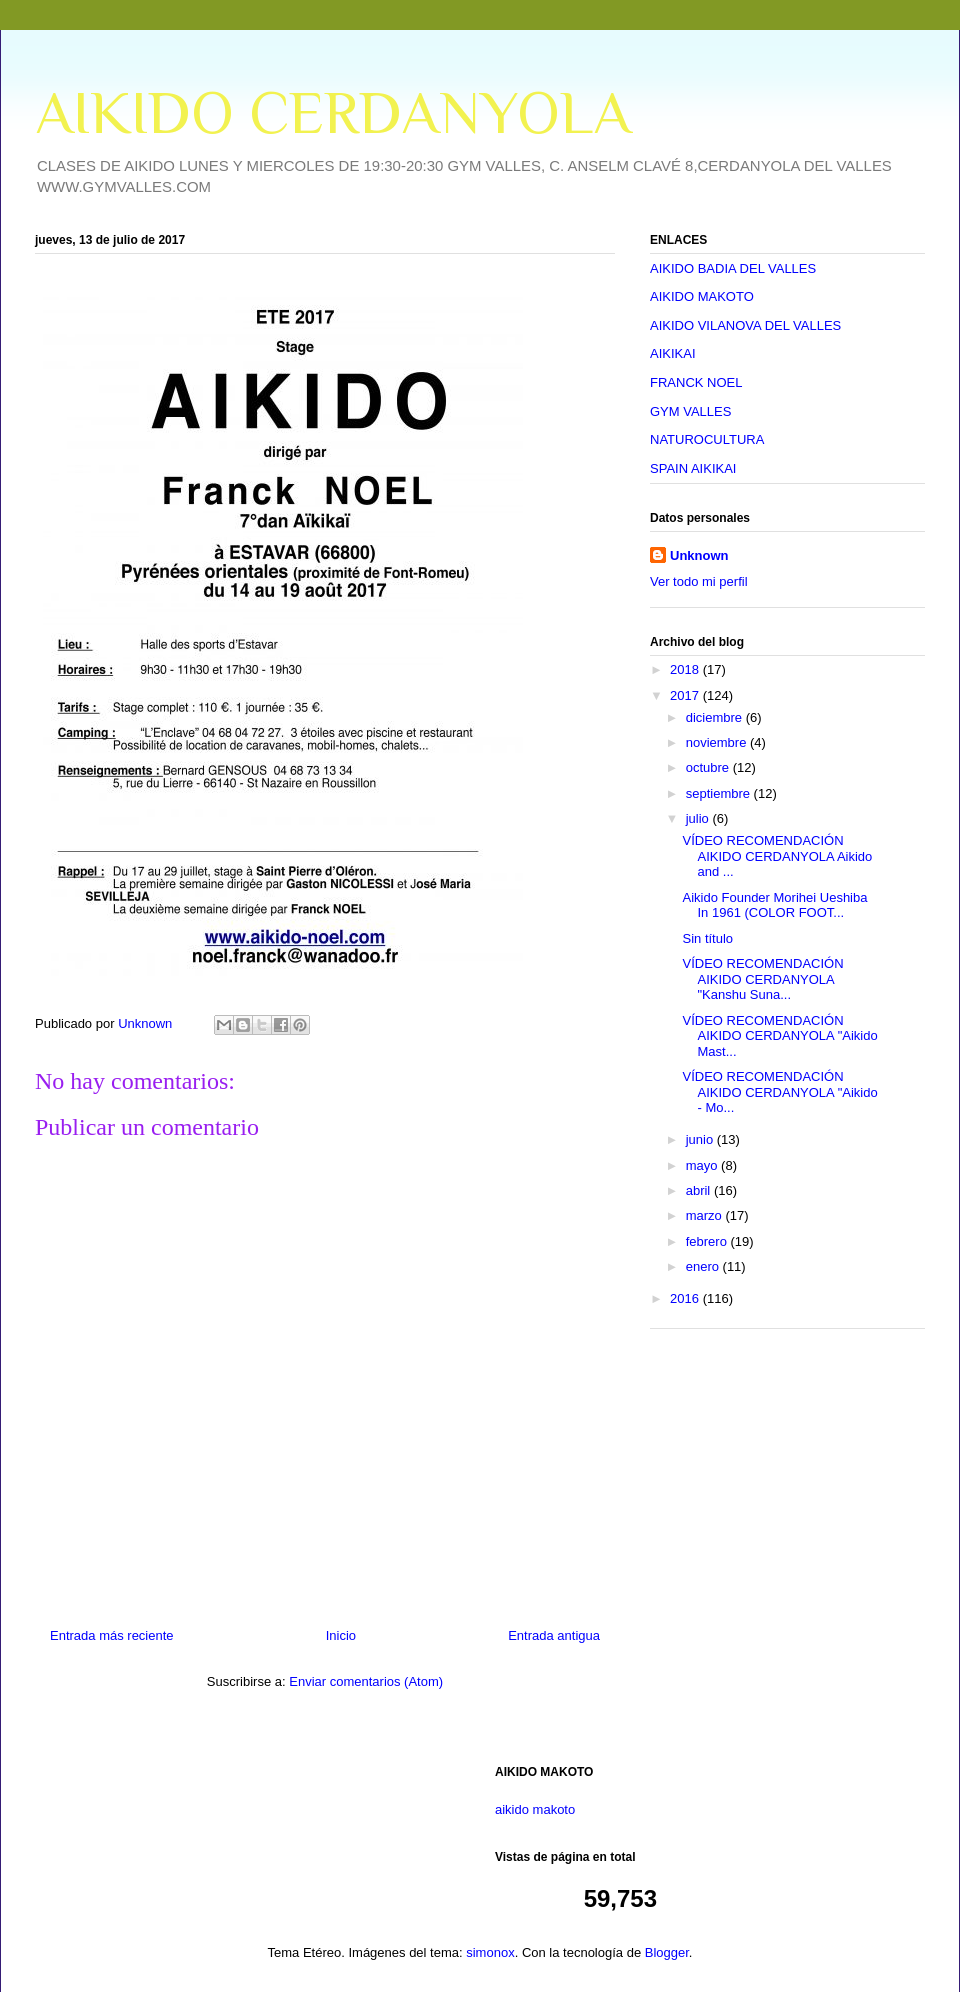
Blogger (667, 1952)
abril (700, 1190)
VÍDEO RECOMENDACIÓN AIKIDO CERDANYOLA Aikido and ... (777, 856)
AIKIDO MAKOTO (702, 296)
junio (701, 1139)
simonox (490, 1952)
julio (699, 818)
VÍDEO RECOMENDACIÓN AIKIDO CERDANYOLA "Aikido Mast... (779, 1036)
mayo (703, 1165)
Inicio (341, 1635)
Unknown (699, 555)
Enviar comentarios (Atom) (366, 1681)
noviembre (718, 742)
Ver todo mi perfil (699, 581)
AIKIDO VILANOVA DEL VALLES (745, 325)
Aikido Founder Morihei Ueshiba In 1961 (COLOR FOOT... (774, 905)
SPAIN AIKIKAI (693, 468)
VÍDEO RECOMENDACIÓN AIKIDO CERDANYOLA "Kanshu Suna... (762, 979)
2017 (686, 695)
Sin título (707, 938)
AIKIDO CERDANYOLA (333, 112)
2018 (686, 669)
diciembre (716, 717)
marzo (706, 1215)
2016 (686, 1298)
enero (704, 1266)
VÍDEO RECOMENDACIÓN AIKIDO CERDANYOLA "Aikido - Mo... (779, 1092)
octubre (709, 767)
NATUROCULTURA (707, 439)
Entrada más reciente (112, 1635)
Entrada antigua (554, 1635)
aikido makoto (535, 1809)
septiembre (720, 793)
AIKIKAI (673, 353)
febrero (708, 1241)
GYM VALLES (690, 411)
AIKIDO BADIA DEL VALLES (733, 268)
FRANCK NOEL (696, 382)
